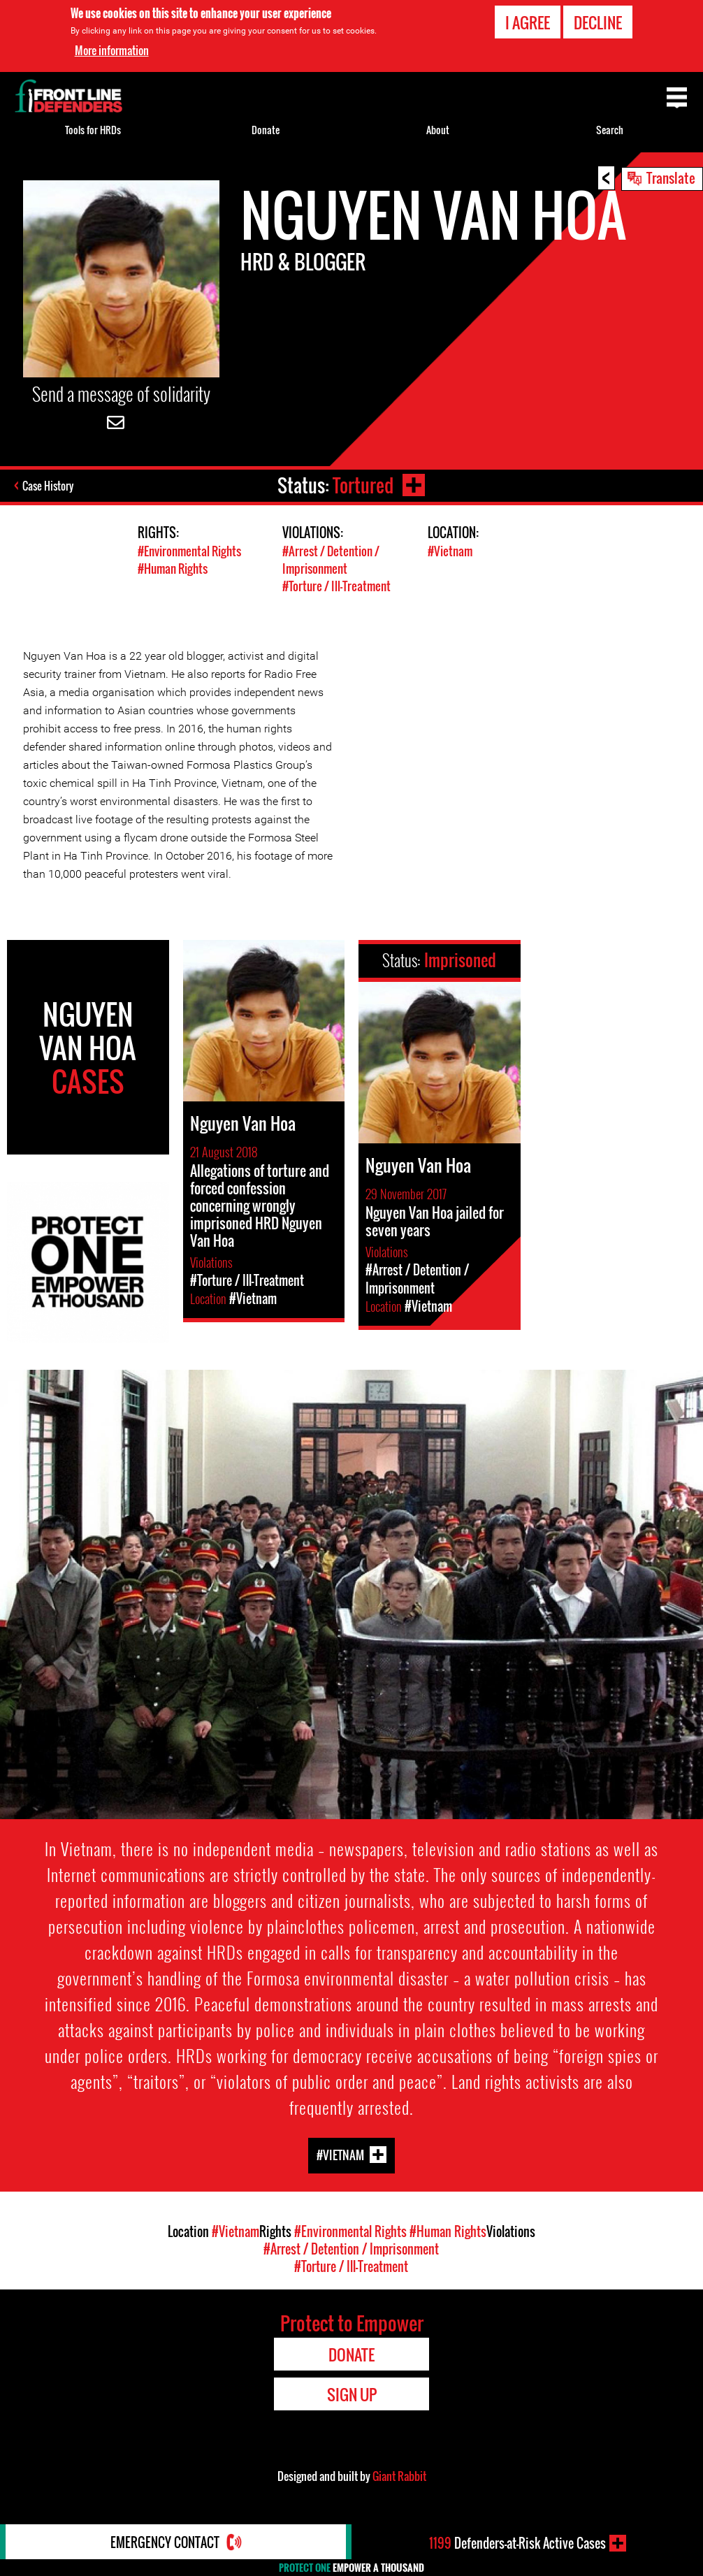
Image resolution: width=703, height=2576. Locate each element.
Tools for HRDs (93, 129)
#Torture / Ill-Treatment (336, 586)
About (437, 129)
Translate (670, 177)
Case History (47, 485)
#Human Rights (173, 568)
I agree (527, 22)
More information (112, 50)
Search (609, 129)
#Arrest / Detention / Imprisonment (330, 559)
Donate (266, 129)
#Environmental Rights (189, 551)
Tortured (363, 485)
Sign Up (352, 2394)
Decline (598, 22)
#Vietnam (450, 551)
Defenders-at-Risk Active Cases (517, 2543)
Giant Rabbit (399, 2476)
